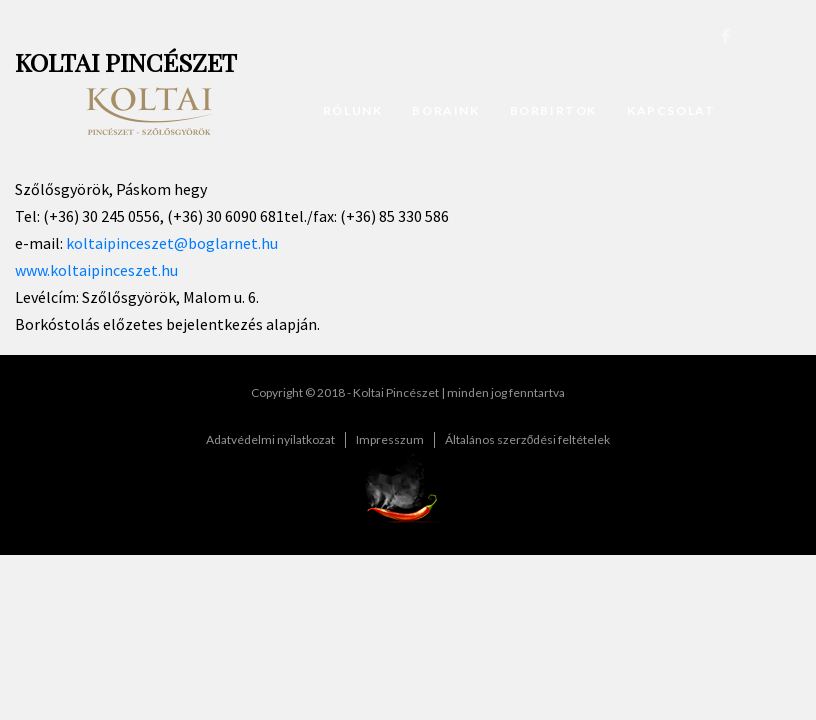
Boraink (445, 110)
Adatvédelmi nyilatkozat (270, 439)
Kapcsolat (671, 110)
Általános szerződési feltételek (528, 439)
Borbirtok (553, 110)
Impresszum (390, 439)
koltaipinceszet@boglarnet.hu (172, 243)
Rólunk (353, 110)
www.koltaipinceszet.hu (96, 270)
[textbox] (408, 249)
